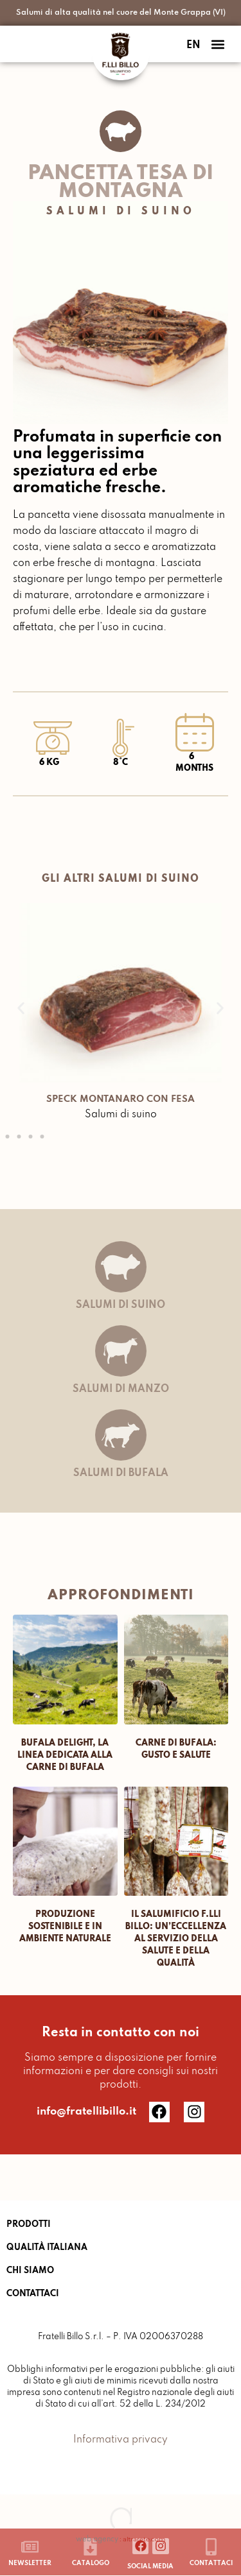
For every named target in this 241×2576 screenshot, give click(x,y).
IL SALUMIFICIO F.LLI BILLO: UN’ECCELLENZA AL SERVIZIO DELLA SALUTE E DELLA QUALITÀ (175, 1939)
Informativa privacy (120, 2440)
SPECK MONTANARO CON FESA (120, 1099)
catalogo (90, 2563)
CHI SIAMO (30, 2271)
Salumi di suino (120, 212)
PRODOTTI (28, 2224)
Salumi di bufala (120, 1473)
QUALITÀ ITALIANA (46, 2248)
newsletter (29, 2563)
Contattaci (211, 2563)
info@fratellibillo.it (86, 2111)
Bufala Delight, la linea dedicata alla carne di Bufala (64, 1755)
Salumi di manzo (121, 1389)
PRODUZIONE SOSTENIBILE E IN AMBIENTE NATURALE (65, 1927)
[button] (217, 44)
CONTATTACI (32, 2294)
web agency (97, 2539)
